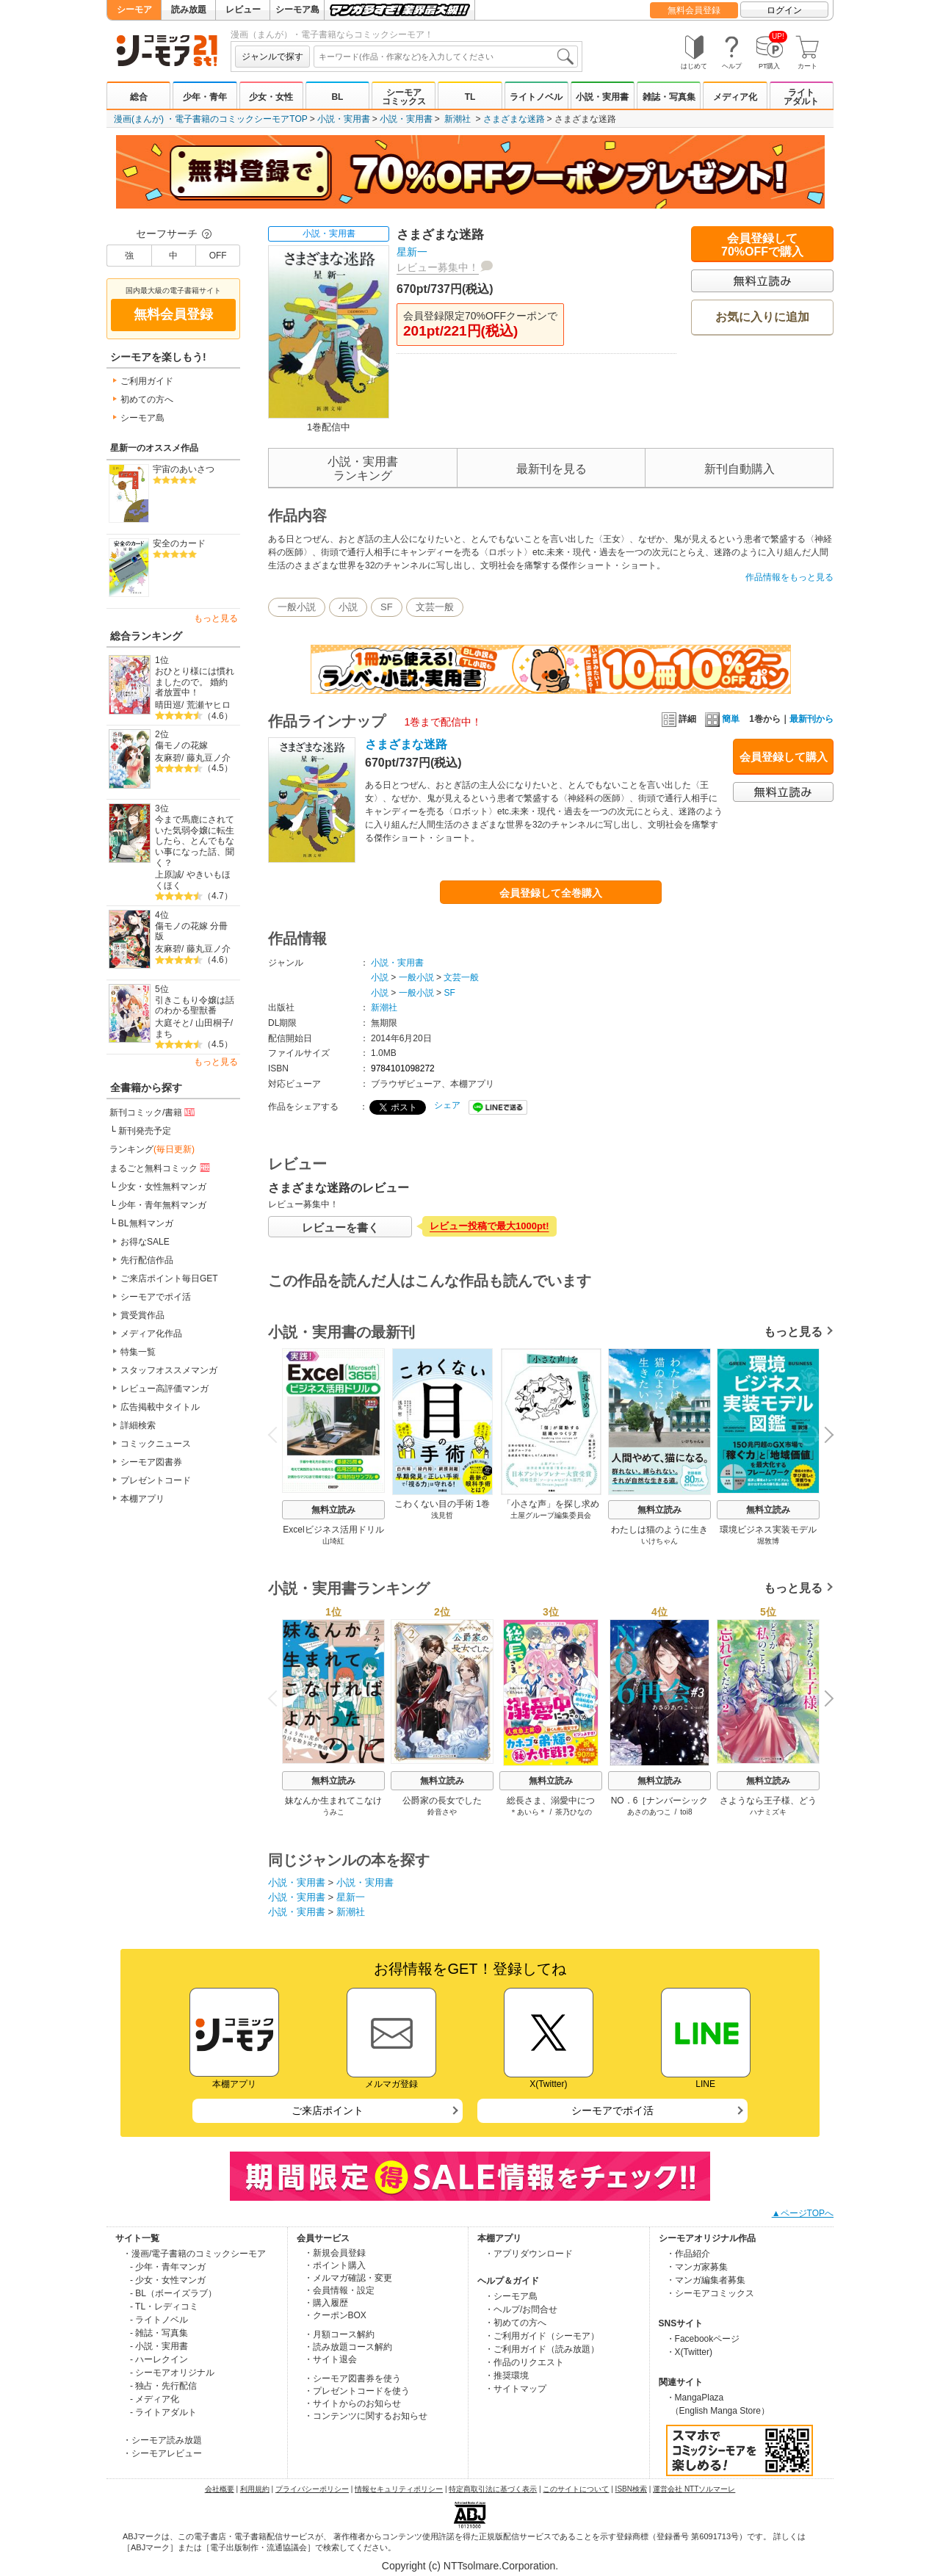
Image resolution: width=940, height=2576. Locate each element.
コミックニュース (155, 1444)
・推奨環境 (507, 2375)
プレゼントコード (155, 1480)
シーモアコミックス (404, 96)
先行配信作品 (146, 1260)
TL (470, 97)
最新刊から (811, 719)
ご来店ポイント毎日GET (169, 1278)
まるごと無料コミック (160, 1167)
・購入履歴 (326, 2303)
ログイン (784, 10)
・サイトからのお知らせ (352, 2403)
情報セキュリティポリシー (399, 2489)
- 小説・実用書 (159, 2346)
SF (386, 606)
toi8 (686, 1812)
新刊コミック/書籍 (153, 1112)
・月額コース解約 (339, 2334)
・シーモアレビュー (162, 2453)
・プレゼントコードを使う (357, 2391)
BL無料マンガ (145, 1223)
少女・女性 (271, 97)
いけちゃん (659, 1541)
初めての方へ (146, 399)
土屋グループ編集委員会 (550, 1515)
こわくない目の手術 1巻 (442, 1504)
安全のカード (179, 543)
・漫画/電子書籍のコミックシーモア (194, 2253)
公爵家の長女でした (442, 1800)
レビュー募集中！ (438, 267)
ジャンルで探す (272, 56)
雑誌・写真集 (669, 97)
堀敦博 (768, 1541)
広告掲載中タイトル (160, 1407)
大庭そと (172, 1023)
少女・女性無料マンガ (162, 1187)
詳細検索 (138, 1425)
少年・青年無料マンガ (162, 1205)
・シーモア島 (511, 2296)
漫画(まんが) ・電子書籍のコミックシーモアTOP (211, 119)
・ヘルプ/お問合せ (521, 2309)
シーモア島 (297, 9)
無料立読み (333, 1510)
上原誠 (168, 874)
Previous (277, 1434)
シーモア (134, 9)
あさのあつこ (649, 1812)
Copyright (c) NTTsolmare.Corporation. (470, 2566)
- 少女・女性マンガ (168, 2280)
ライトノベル (536, 97)
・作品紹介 (688, 2253)
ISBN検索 (631, 2489)
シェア (447, 1105)
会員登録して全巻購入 (550, 893)
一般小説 (297, 606)
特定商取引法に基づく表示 (493, 2489)
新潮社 (457, 119)
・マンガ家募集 (697, 2267)
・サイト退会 (330, 2359)
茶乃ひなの (573, 1812)
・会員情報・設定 (339, 2290)
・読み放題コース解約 (348, 2347)
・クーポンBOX (335, 2315)
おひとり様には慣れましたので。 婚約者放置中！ (194, 682)
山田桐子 (213, 1023)
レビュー (243, 9)
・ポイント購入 (335, 2265)
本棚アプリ (142, 1499)
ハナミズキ (768, 1812)
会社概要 (219, 2489)
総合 (139, 97)
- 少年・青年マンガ (168, 2267)
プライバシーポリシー (312, 2489)
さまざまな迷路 (514, 119)
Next (824, 1436)
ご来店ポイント (328, 2110)
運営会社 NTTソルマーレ (694, 2489)
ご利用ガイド (146, 381)
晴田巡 (168, 705)
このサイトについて (576, 2489)
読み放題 (188, 9)
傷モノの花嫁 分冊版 (191, 931)
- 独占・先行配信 (163, 2386)
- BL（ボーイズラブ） (173, 2293)
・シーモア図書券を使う (352, 2378)
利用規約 (255, 2489)
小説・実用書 (602, 97)
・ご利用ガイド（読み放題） (542, 2349)
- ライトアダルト (163, 2412)
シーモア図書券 (151, 1462)
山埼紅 (333, 1541)
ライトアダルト (801, 96)
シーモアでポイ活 (155, 1297)
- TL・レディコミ (164, 2306)
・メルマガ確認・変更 (348, 2278)
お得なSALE (145, 1242)
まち (164, 1034)
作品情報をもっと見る (789, 577)
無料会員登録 (694, 10)
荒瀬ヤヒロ (209, 705)
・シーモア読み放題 (162, 2440)
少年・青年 (205, 97)
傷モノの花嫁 (181, 745)
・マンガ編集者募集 (705, 2280)
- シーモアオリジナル (172, 2372)
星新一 (412, 252)
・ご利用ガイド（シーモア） (542, 2336)
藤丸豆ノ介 (209, 758)
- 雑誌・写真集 (159, 2333)
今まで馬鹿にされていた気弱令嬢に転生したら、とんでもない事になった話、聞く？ (194, 841)
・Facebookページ (703, 2339)
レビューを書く (340, 1227)
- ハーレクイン (159, 2359)
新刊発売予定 (144, 1131)
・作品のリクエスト (524, 2362)
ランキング (152, 1149)
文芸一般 (435, 606)
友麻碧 (168, 758)
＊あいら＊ (528, 1812)
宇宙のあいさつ (183, 469)
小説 (348, 606)
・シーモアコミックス (710, 2293)
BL (337, 97)
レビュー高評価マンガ (164, 1388)
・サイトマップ (515, 2389)
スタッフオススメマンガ (168, 1370)
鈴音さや (442, 1812)
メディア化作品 (151, 1333)
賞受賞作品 (142, 1315)
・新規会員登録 (335, 2253)
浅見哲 (442, 1515)
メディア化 (735, 97)
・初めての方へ (515, 2323)
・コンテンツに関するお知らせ (365, 2416)
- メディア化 (154, 2399)
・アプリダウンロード (529, 2253)
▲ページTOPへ (803, 2213)
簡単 (722, 719)
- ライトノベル (159, 2320)
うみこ (333, 1812)
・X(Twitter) (689, 2352)
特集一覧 (138, 1352)
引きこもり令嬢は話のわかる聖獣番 (194, 1005)
